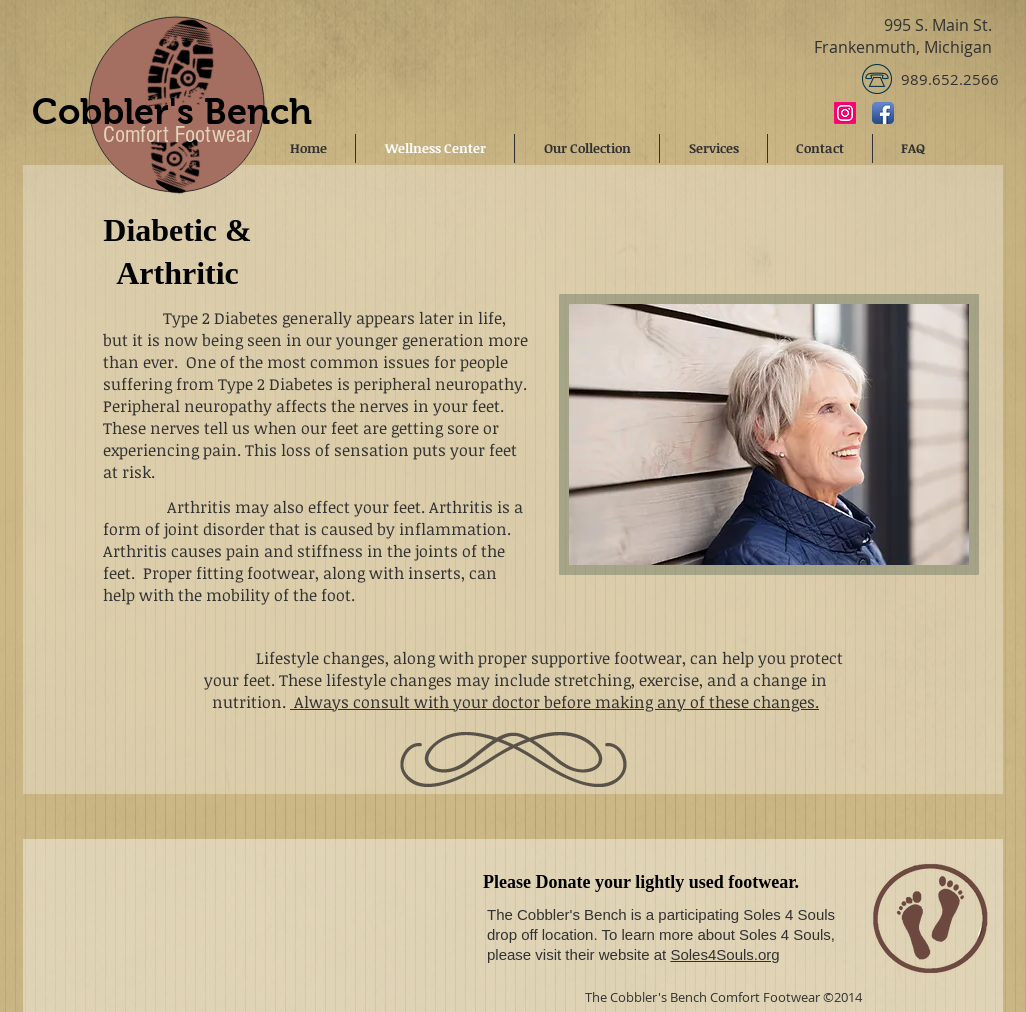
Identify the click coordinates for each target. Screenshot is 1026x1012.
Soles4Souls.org (724, 954)
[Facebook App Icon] (883, 113)
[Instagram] (845, 113)
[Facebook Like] (950, 112)
